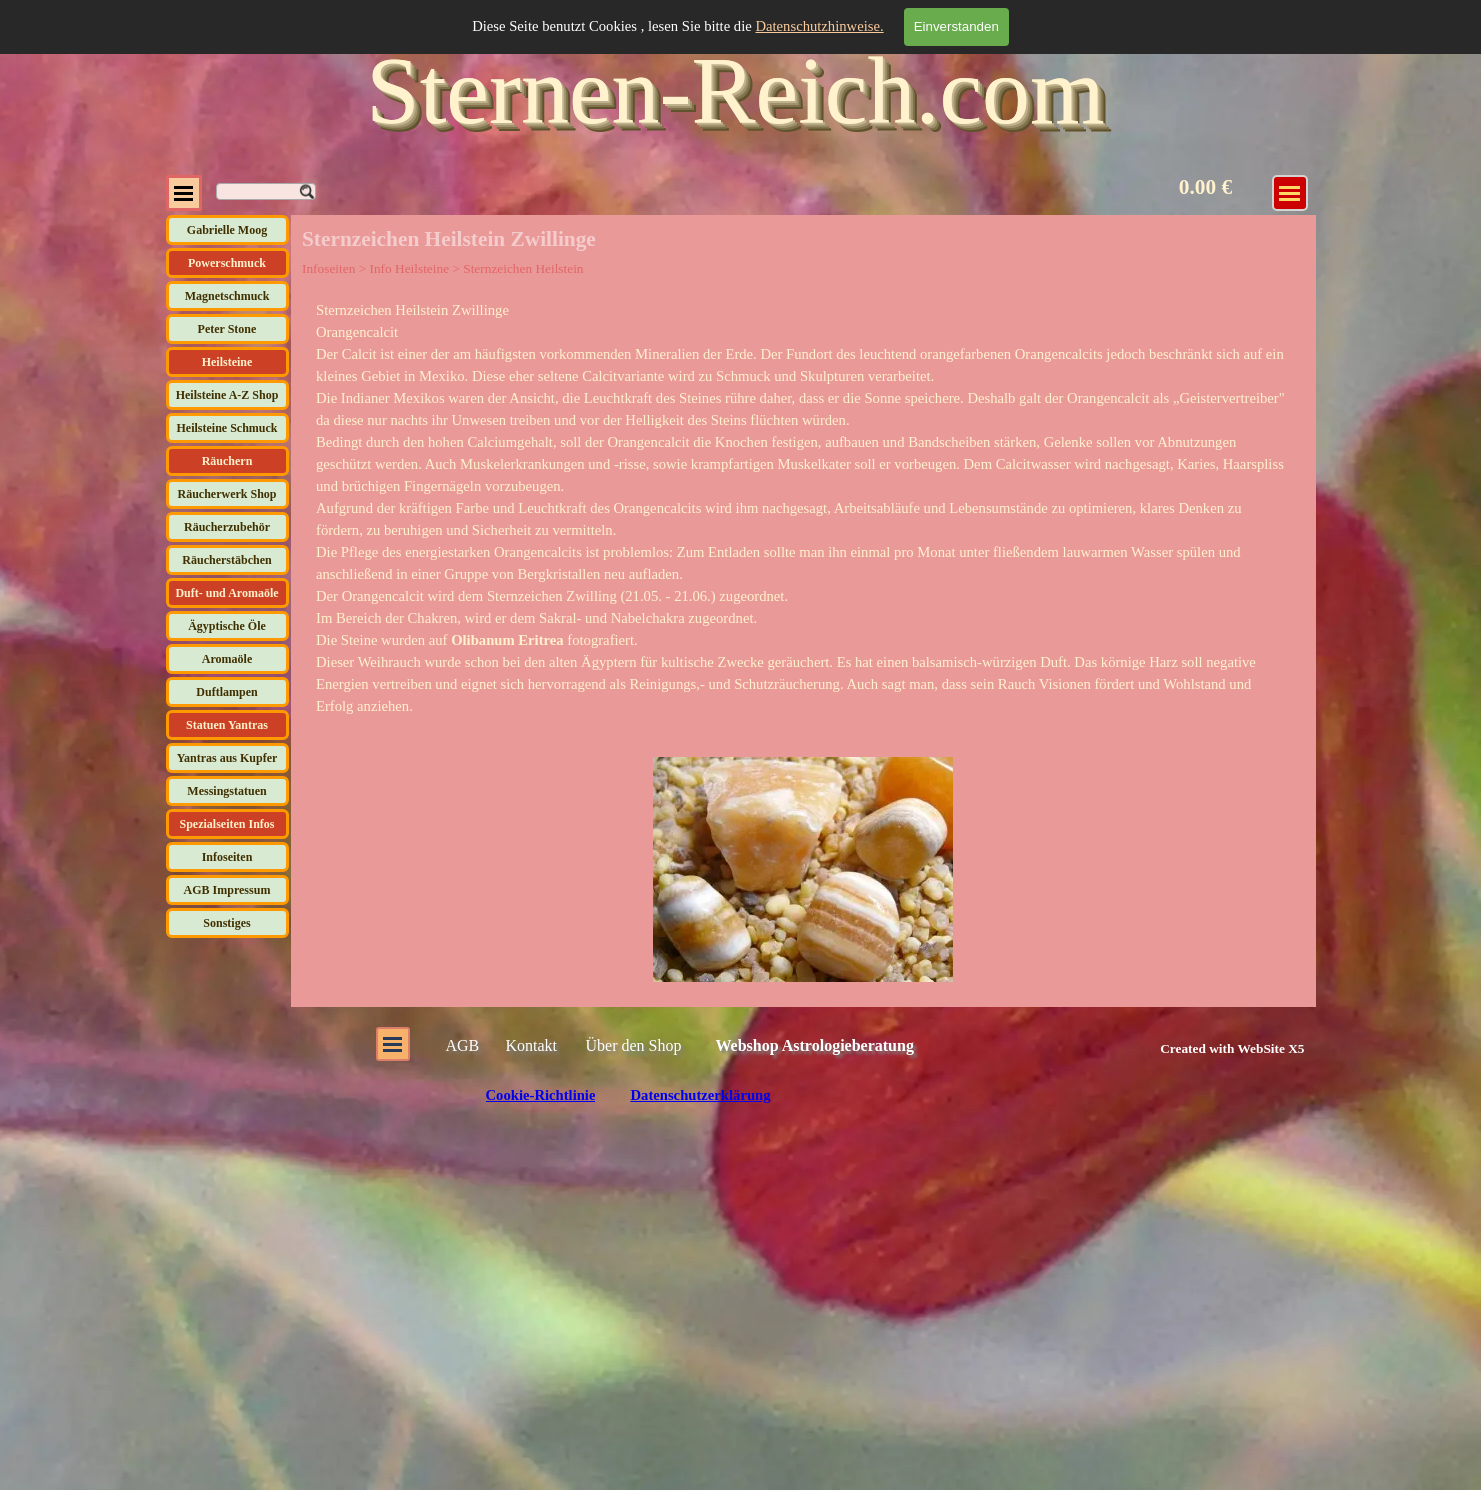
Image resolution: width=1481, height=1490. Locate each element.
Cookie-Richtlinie (541, 1095)
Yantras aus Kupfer (227, 758)
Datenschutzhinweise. (819, 26)
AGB (463, 1045)
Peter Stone (227, 329)
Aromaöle (227, 659)
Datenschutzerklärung (700, 1095)
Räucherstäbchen (226, 560)
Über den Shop (634, 1045)
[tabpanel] (803, 508)
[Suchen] (266, 191)
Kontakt (532, 1045)
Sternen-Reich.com (735, 90)
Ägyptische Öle (227, 626)
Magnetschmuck (227, 296)
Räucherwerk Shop (226, 494)
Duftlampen (226, 692)
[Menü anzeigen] (1290, 193)
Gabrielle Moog (227, 230)
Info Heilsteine (409, 268)
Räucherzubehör (227, 527)
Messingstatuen (226, 791)
